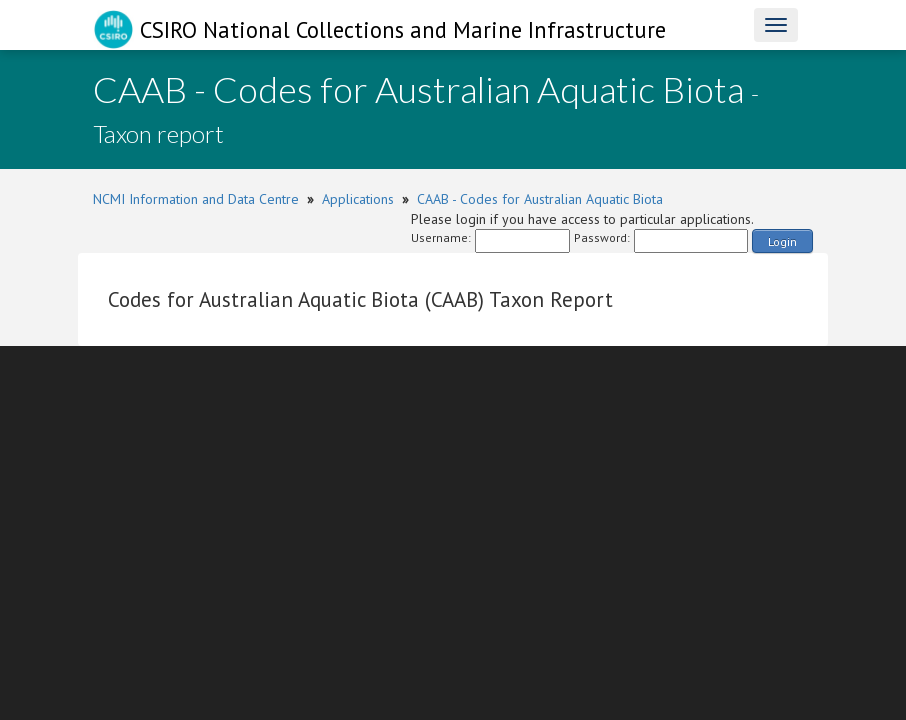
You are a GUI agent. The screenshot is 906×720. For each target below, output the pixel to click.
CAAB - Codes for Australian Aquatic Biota (540, 199)
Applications (358, 199)
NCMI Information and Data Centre (196, 199)
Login (782, 241)
